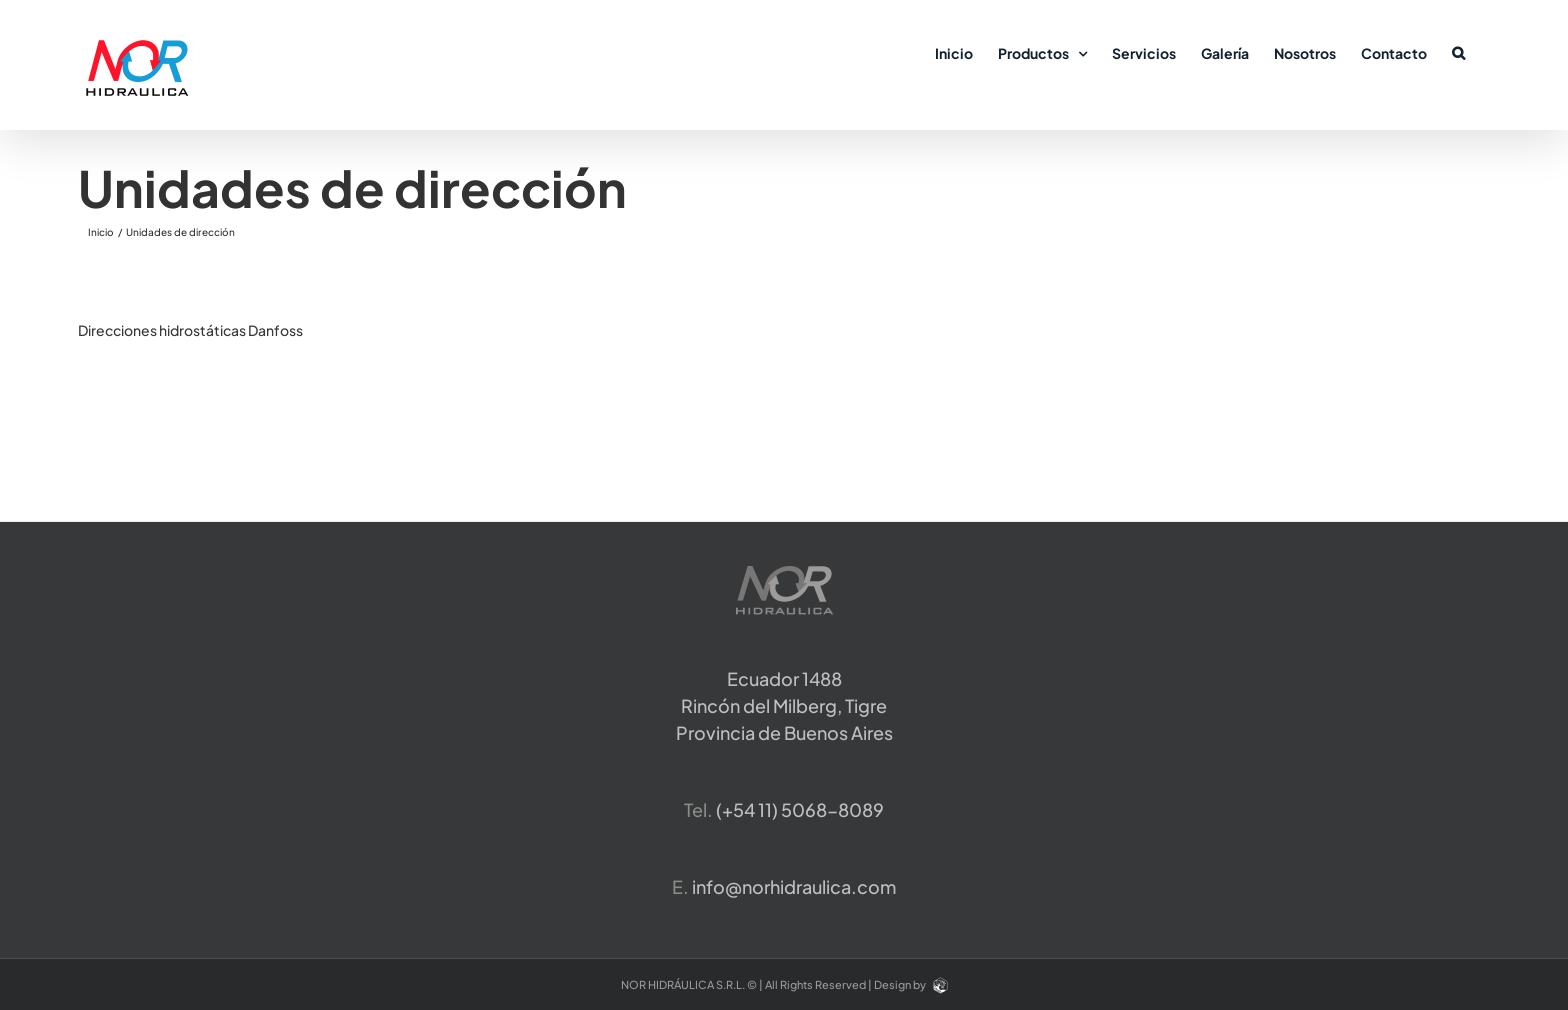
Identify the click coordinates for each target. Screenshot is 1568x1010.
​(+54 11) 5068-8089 (800, 809)
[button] (1458, 52)
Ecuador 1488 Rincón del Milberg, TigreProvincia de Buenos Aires (784, 705)
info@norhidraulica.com (794, 886)
